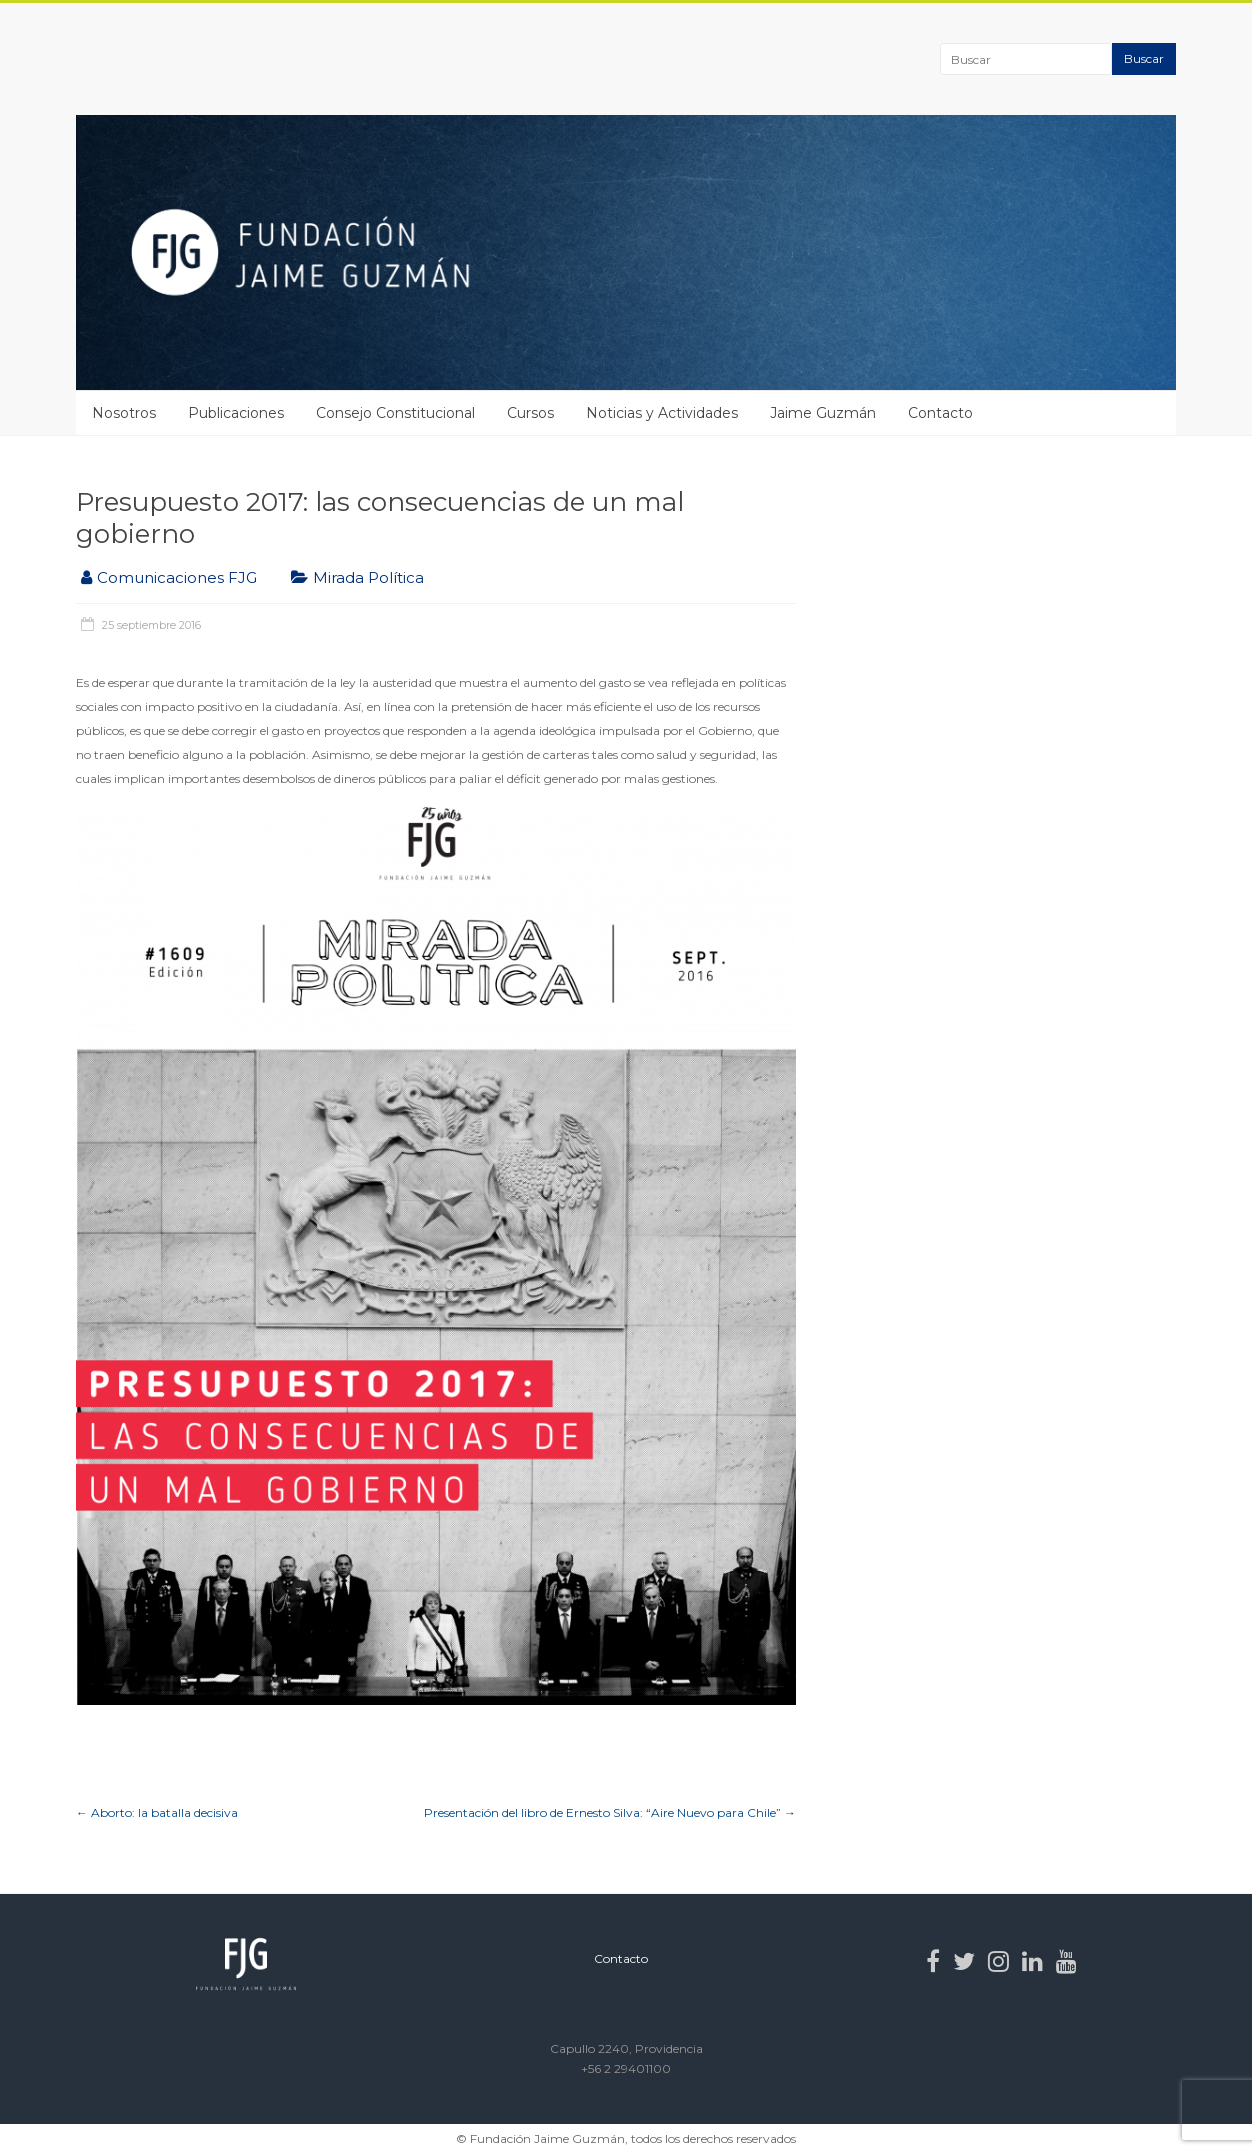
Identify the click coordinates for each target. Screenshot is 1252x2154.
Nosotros (124, 413)
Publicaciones (236, 413)
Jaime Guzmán (823, 413)
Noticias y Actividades (662, 413)
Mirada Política (368, 577)
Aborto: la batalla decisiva (157, 1812)
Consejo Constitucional (395, 413)
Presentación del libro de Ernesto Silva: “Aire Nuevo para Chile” (610, 1812)
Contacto (940, 413)
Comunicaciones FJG (177, 577)
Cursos (530, 413)
